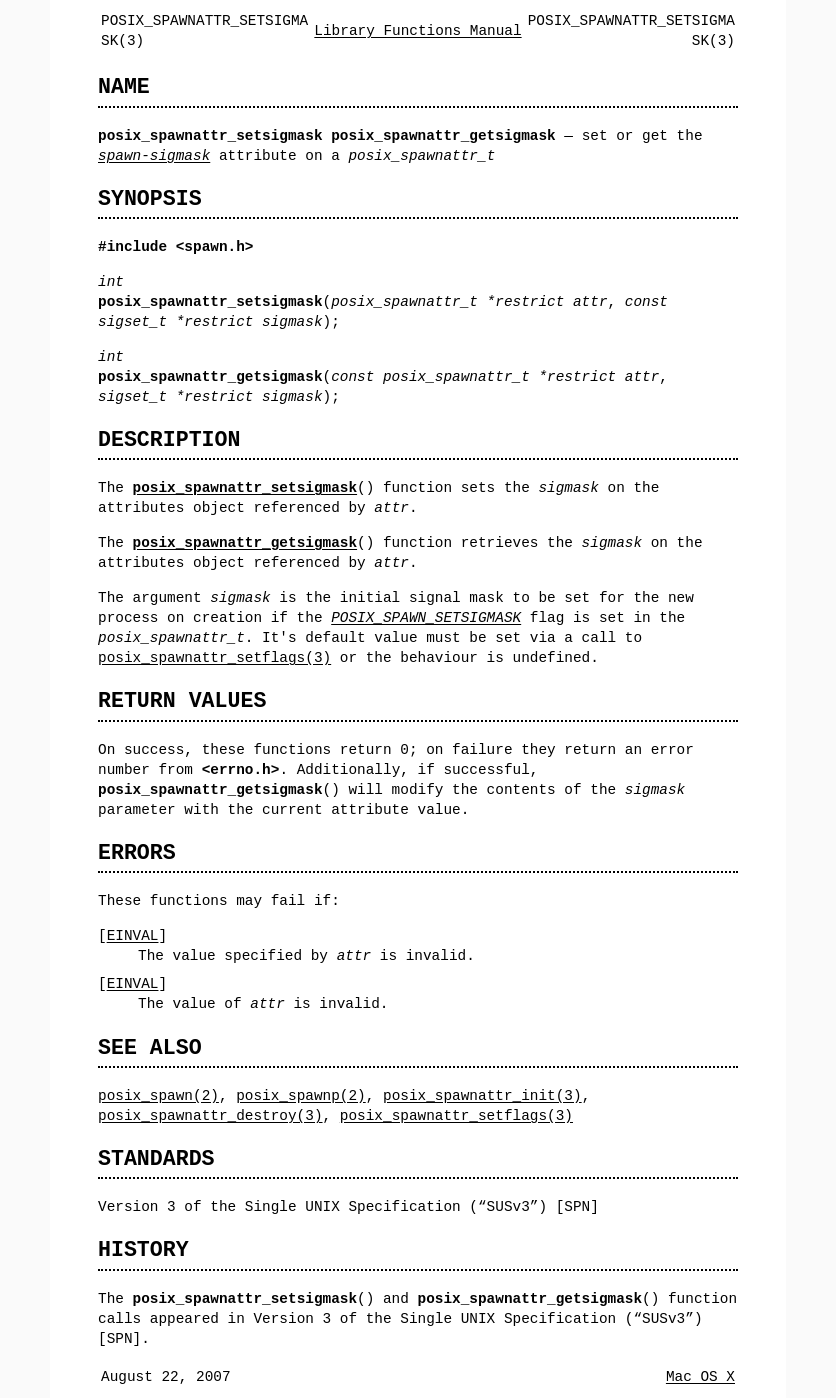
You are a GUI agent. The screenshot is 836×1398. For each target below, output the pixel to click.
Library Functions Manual (417, 30)
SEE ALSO (150, 1047)
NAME (124, 86)
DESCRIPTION (169, 439)
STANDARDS (156, 1158)
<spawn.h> (215, 246)
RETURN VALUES (182, 700)
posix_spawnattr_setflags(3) (214, 657)
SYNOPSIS (150, 198)
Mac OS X (700, 1376)
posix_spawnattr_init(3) (482, 1095)
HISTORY (143, 1249)
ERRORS (137, 852)
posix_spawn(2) (158, 1095)
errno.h (240, 769)
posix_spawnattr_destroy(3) (210, 1115)
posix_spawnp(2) (301, 1095)
